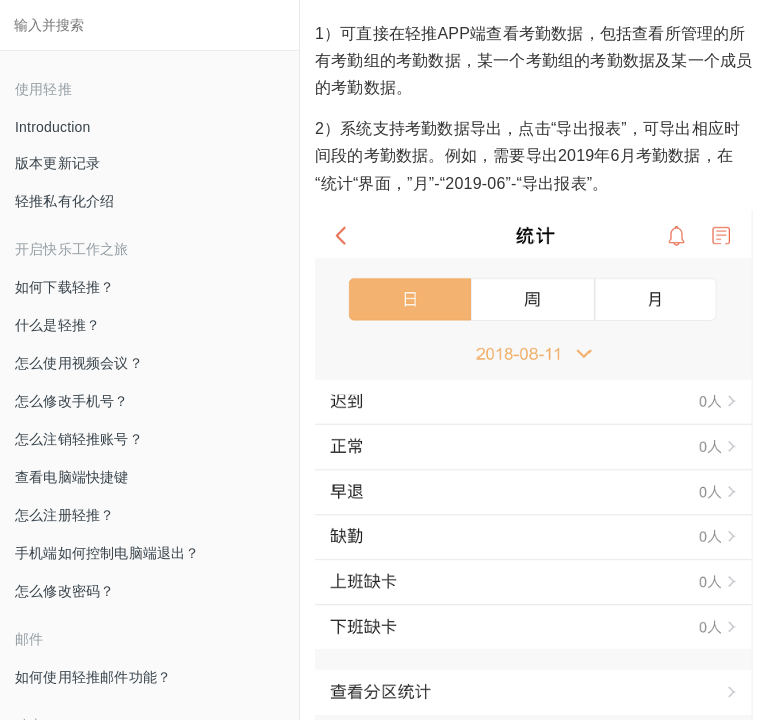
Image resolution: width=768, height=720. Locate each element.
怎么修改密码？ (64, 591)
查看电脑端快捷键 (72, 477)
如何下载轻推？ (64, 287)
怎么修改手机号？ (72, 401)
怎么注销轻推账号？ (79, 439)
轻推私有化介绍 (64, 201)
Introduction (53, 127)
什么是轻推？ (57, 325)
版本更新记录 (57, 163)
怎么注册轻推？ (64, 515)
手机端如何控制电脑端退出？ (107, 553)
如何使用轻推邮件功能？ (93, 677)
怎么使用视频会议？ (79, 363)
